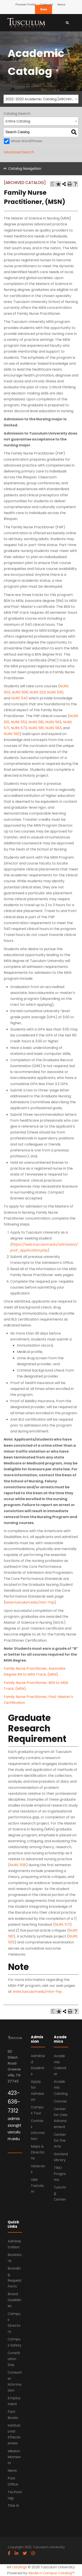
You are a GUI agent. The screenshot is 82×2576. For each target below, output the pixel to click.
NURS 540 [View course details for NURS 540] (19, 698)
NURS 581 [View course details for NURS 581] (36, 727)
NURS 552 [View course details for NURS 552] (19, 722)
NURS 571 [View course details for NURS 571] (62, 1924)
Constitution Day (14, 2358)
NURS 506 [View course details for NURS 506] (20, 692)
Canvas (60, 2101)
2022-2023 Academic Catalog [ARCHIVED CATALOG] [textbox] (41, 99)
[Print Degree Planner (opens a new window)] (52, 184)
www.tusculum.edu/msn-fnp (29, 1602)
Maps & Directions (37, 2152)
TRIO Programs (60, 2173)
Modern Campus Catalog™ (51, 2573)
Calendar (46, 4)
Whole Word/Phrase (26, 141)
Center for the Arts (60, 2140)
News (61, 4)
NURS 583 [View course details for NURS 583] (53, 727)
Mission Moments (14, 2457)
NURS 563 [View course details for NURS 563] (53, 722)
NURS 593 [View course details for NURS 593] (12, 733)
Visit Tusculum (37, 2185)
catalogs (19, 2567)
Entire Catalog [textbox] (17, 121)
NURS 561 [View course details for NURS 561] (36, 722)
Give (43, 9)
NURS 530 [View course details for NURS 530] (55, 692)
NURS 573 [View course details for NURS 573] (19, 727)
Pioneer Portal (26, 4)
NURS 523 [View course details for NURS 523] (37, 692)
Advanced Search (18, 152)
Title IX (13, 2505)
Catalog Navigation (24, 168)
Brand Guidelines (14, 2299)
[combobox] (41, 99)
